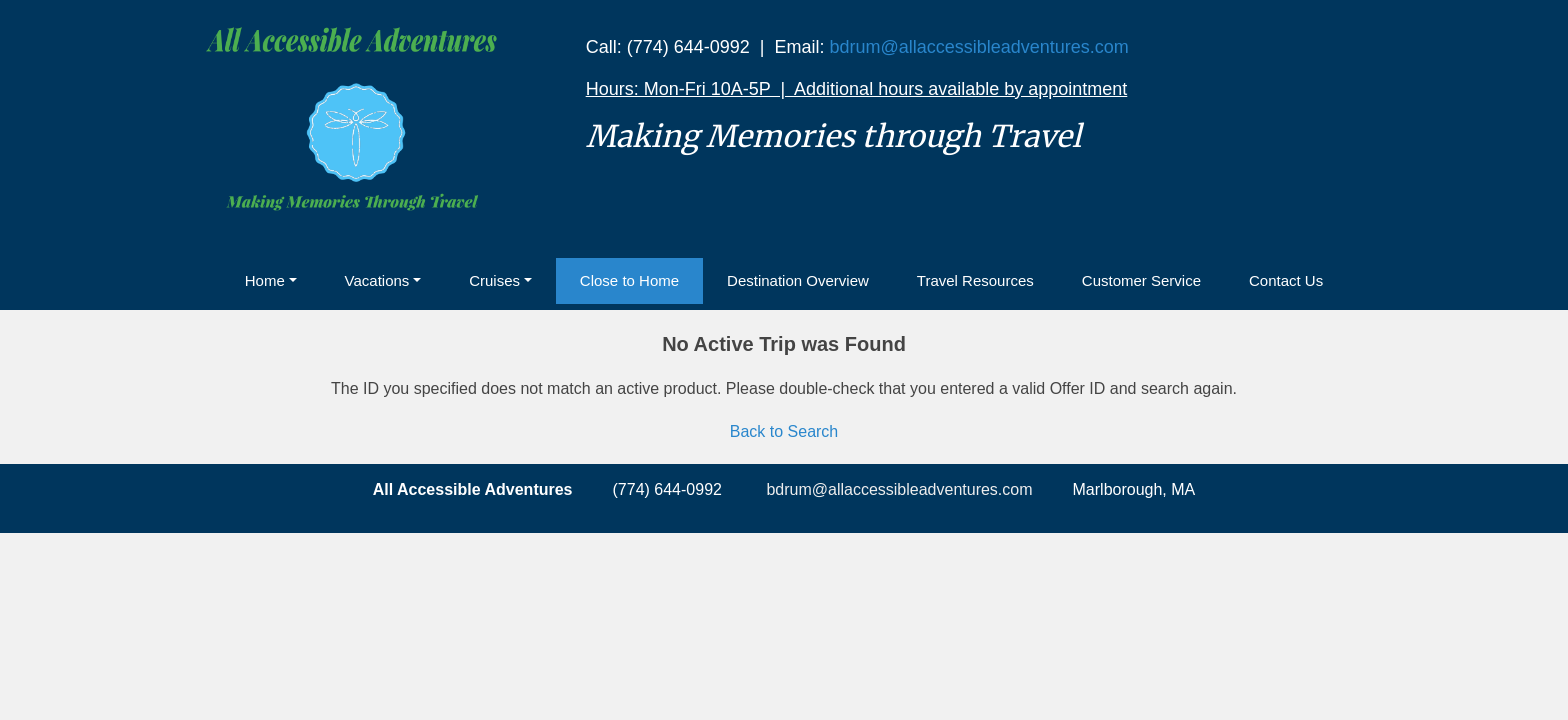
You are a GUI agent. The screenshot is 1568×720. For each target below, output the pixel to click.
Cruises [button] (494, 280)
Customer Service (1141, 280)
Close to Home (629, 280)
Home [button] (265, 280)
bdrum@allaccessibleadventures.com (978, 47)
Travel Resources (975, 280)
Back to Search (784, 431)
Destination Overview (798, 280)
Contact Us (1286, 280)
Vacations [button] (377, 280)
